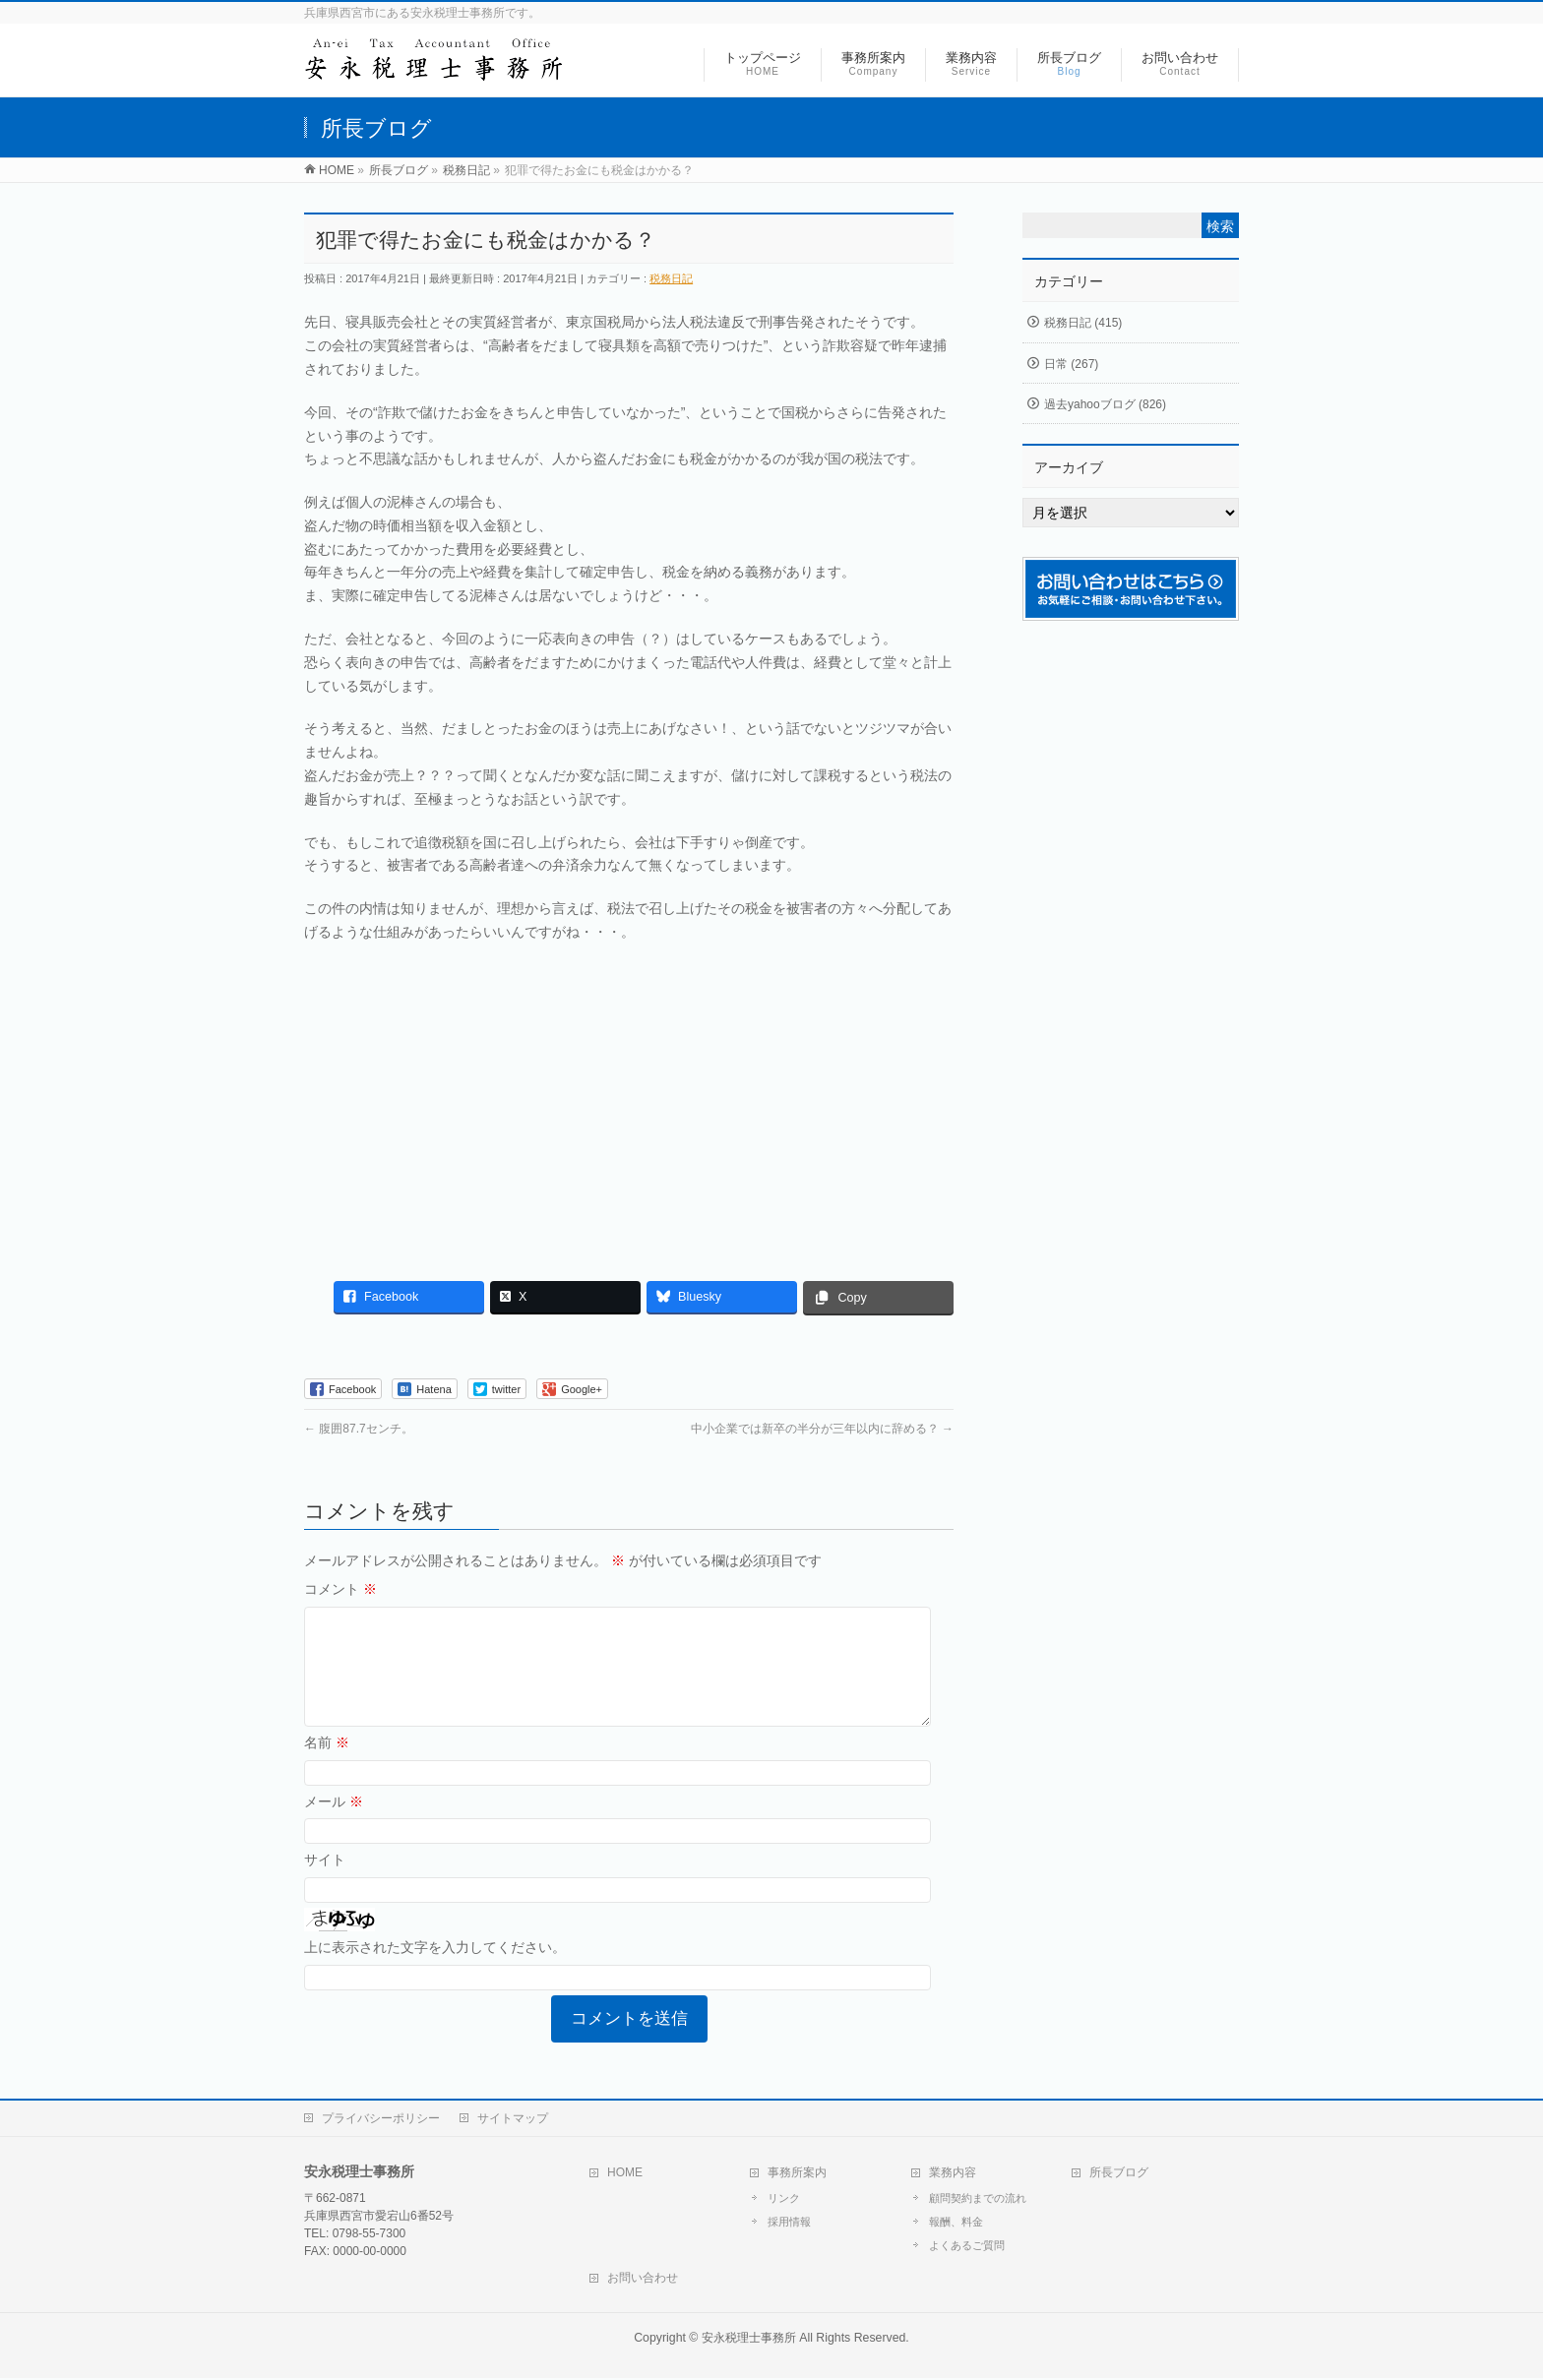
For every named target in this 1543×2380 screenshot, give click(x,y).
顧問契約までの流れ (977, 2200)
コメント (340, 1589)
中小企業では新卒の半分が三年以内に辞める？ (822, 1428)
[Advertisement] (629, 1102)
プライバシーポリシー (381, 2120)
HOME (625, 2174)
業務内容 (952, 2174)
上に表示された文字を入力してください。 (435, 1971)
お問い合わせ (642, 2280)
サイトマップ (512, 2120)
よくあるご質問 (967, 2247)
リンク (784, 2200)
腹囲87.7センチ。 (358, 1428)
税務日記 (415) (1083, 323)
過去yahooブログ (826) (1105, 404)
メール (333, 1825)
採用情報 (789, 2223)
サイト (324, 1883)
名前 (326, 1766)
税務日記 (671, 278)
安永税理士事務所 (749, 2340)
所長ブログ (1118, 2174)
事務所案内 (797, 2174)
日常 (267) (1071, 364)
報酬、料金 (956, 2223)
